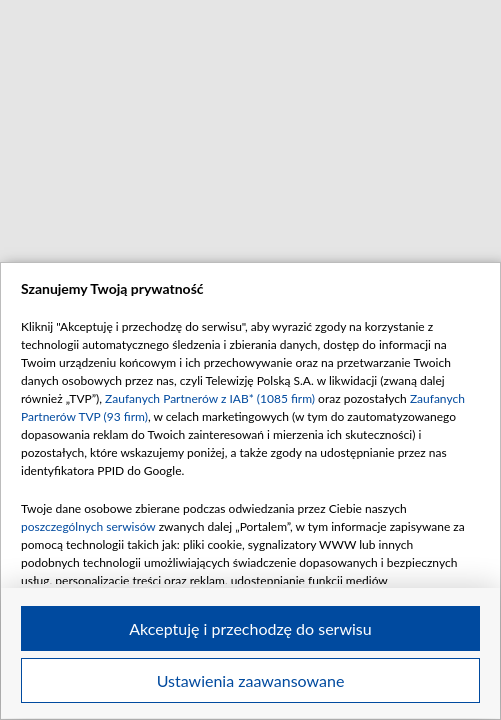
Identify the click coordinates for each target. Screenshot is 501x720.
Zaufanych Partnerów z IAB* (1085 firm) (210, 398)
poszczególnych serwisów (88, 526)
